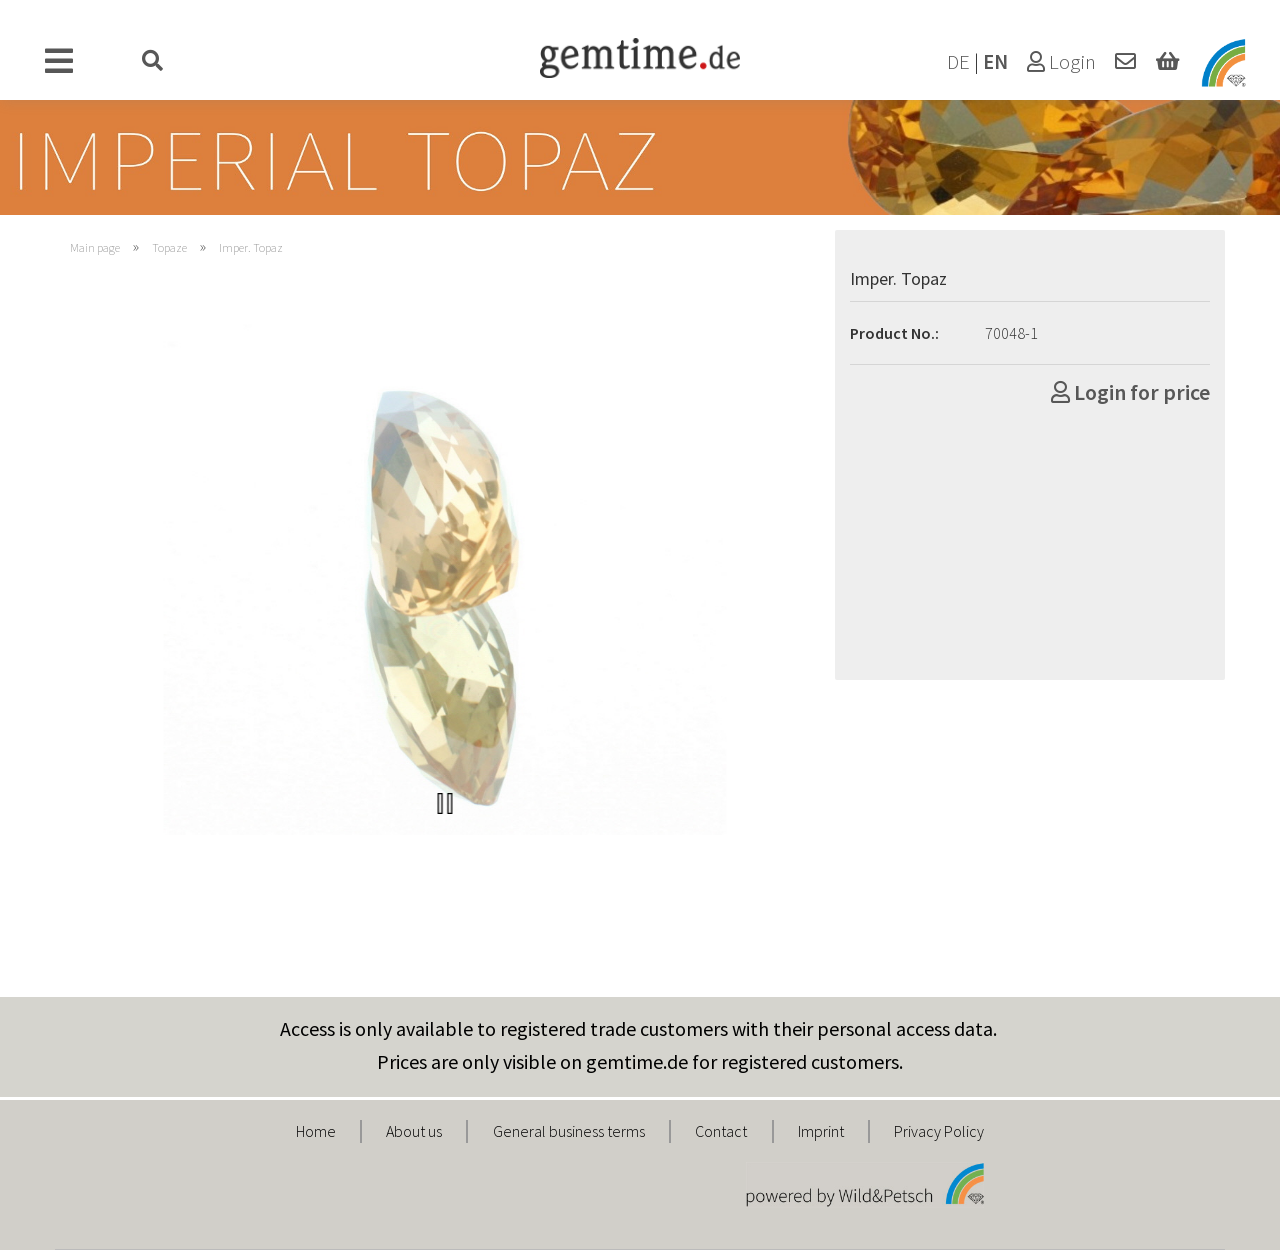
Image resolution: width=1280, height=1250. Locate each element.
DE (958, 62)
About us (414, 1131)
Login (1061, 62)
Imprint (821, 1131)
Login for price (1130, 392)
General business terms (569, 1131)
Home (316, 1131)
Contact (721, 1131)
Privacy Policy (939, 1131)
